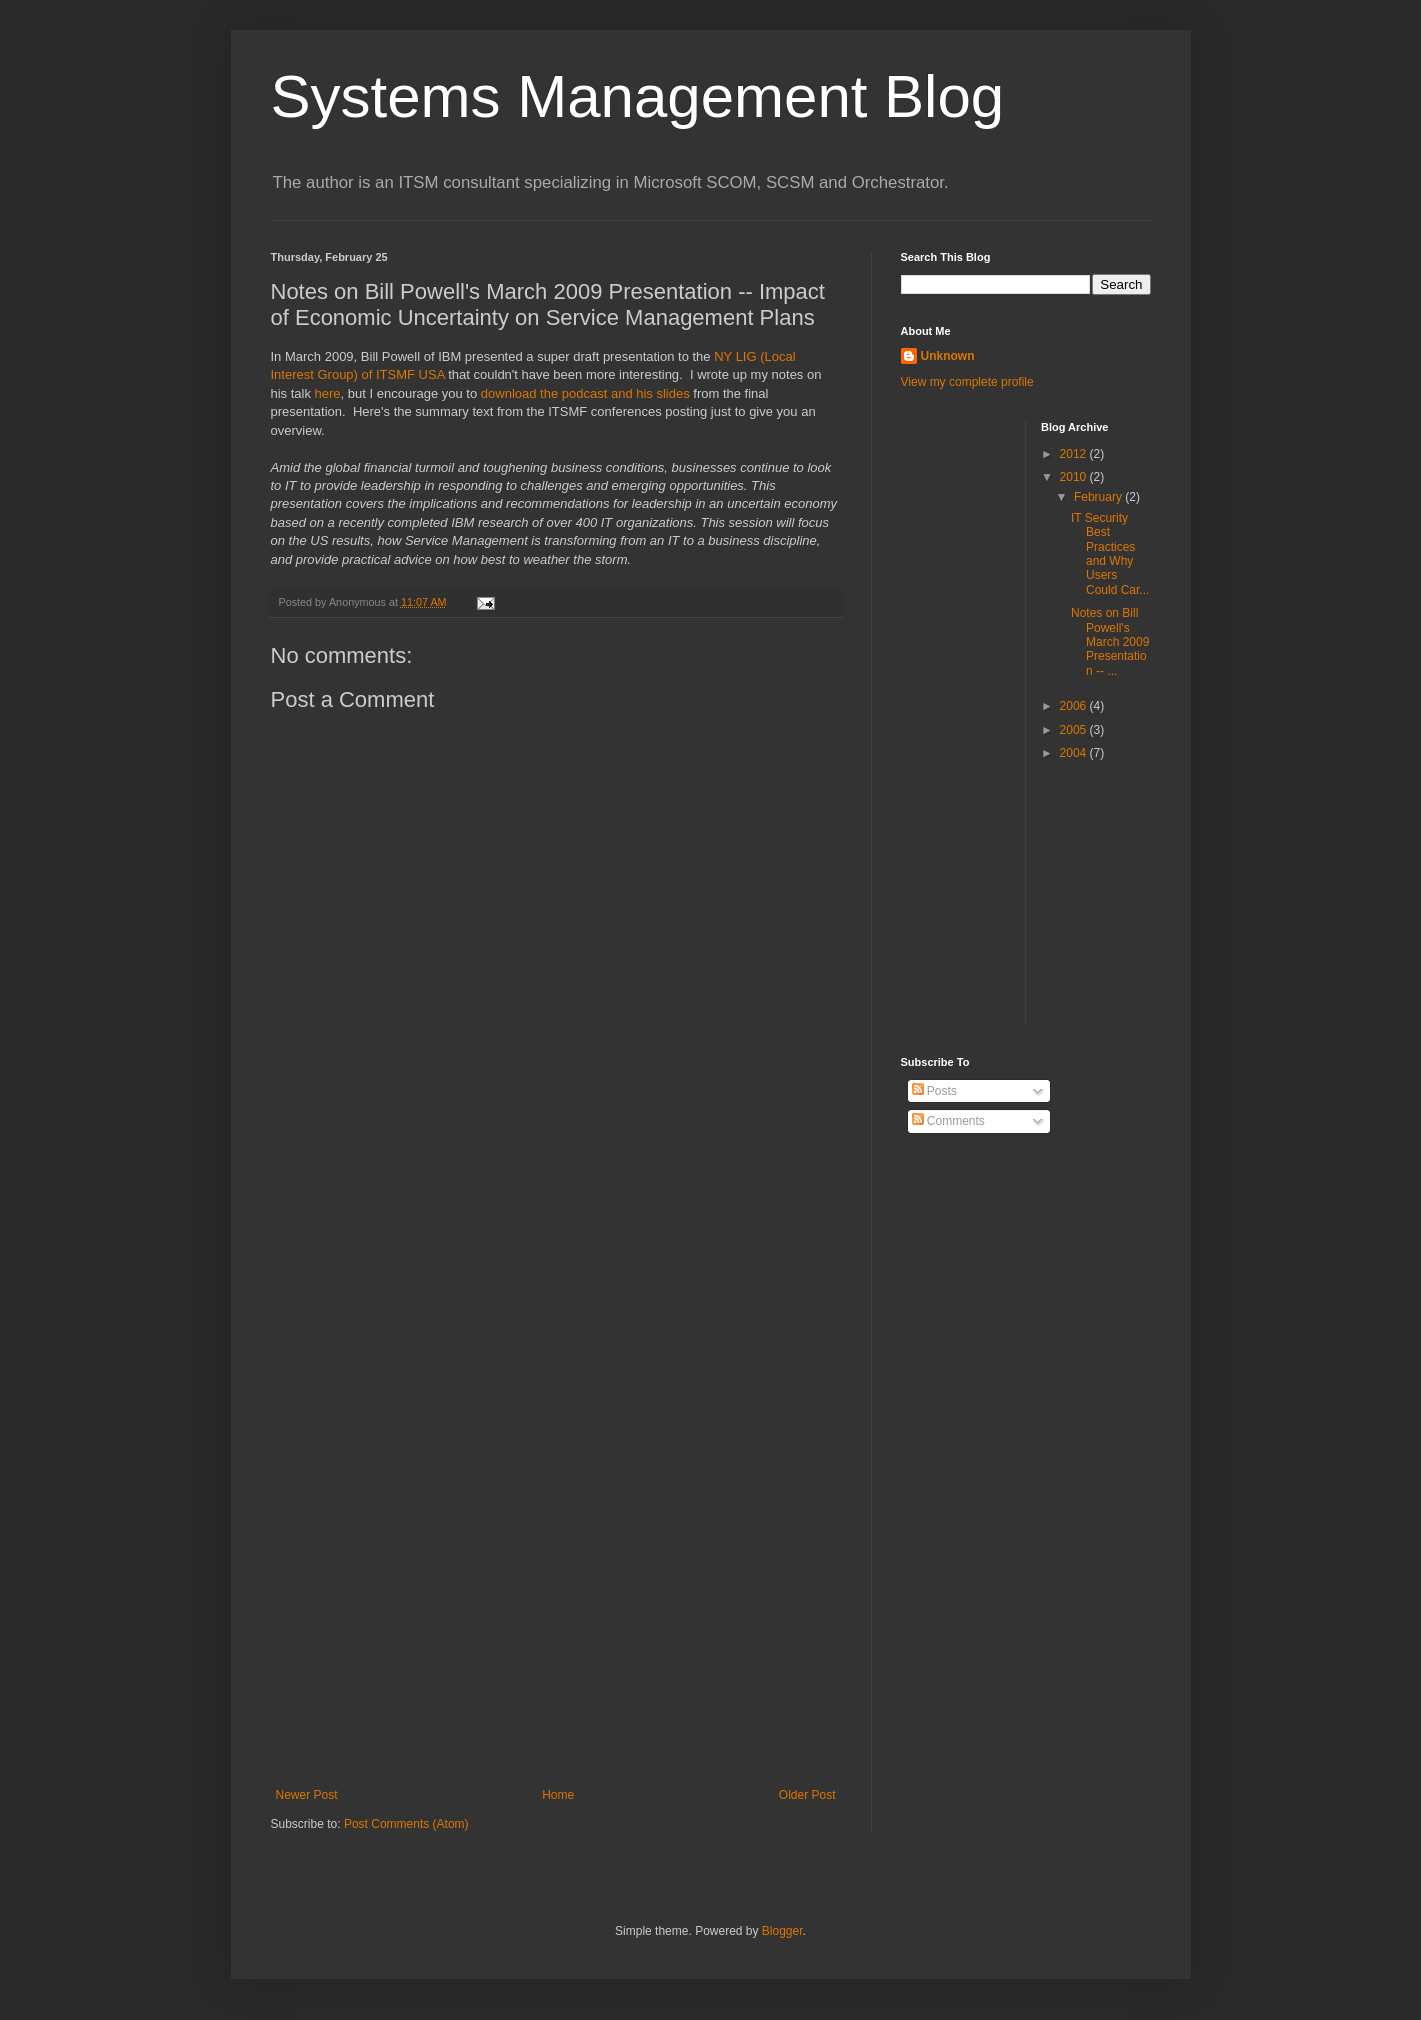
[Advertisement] (556, 1463)
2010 (1075, 477)
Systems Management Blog (638, 96)
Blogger (782, 1931)
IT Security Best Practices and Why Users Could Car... (1110, 554)
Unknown (948, 356)
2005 (1075, 730)
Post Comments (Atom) (406, 1824)
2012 (1075, 454)
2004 (1075, 753)
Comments (948, 1121)
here (328, 393)
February (1099, 497)
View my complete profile (967, 382)
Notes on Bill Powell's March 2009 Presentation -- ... (1110, 642)
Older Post (807, 1795)
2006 (1075, 706)
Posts (934, 1091)
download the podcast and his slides (585, 393)
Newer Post (307, 1795)
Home (558, 1795)
